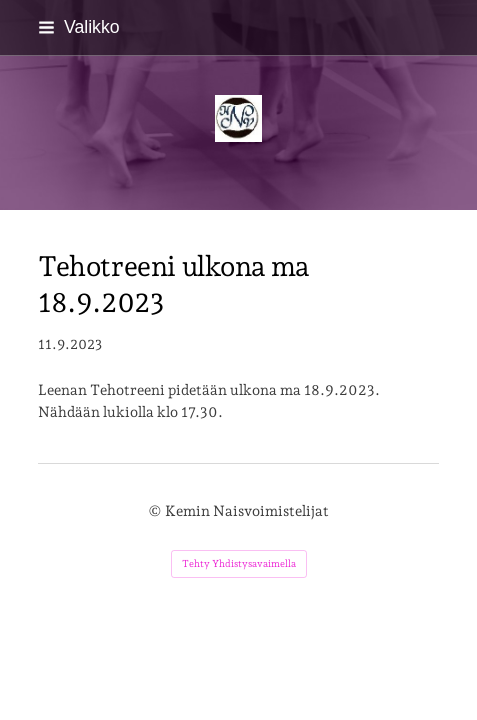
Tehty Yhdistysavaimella (239, 563)
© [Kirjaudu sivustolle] (156, 510)
